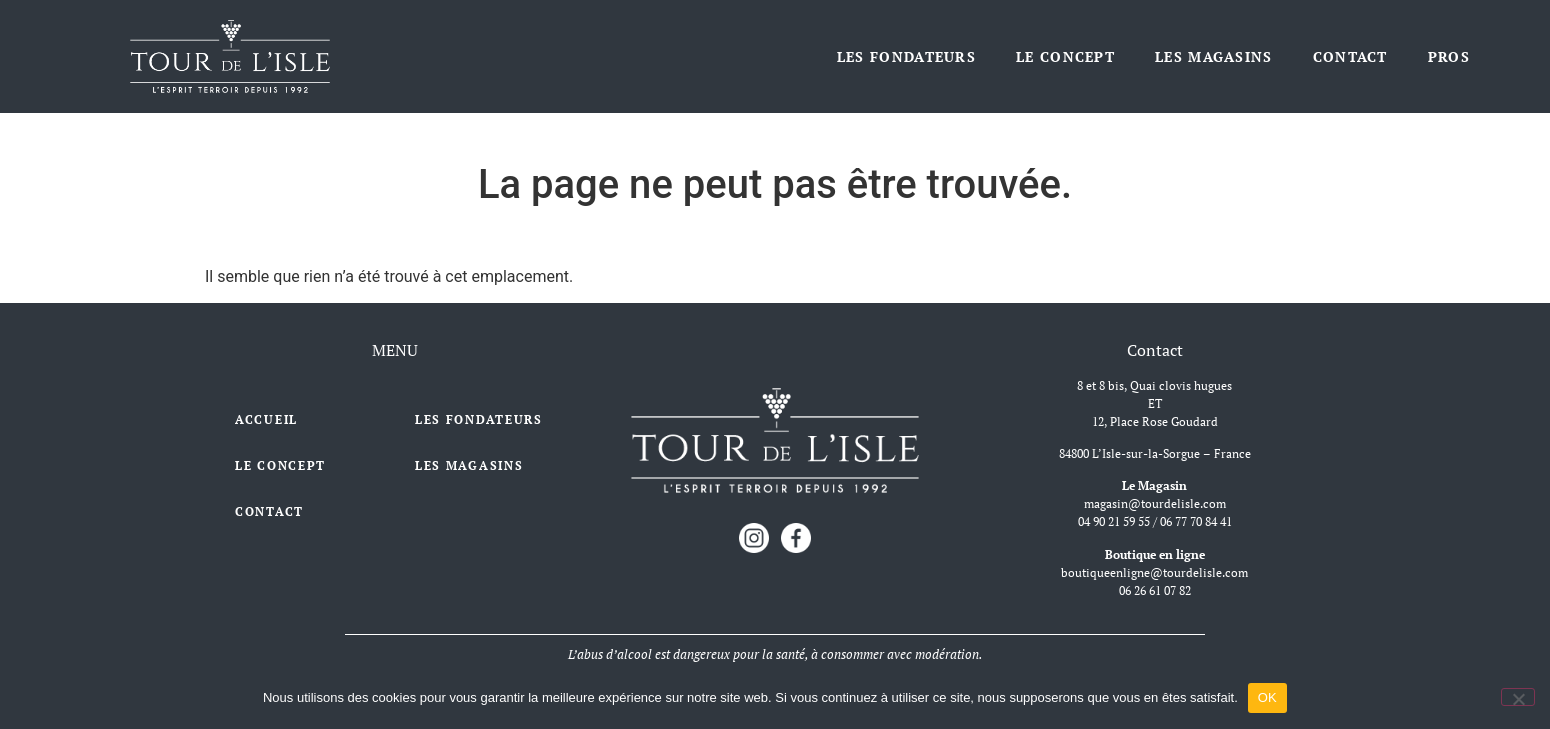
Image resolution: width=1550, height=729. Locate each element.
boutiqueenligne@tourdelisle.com (1154, 572)
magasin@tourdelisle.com (1155, 503)
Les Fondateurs (906, 56)
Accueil (266, 419)
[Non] (1518, 697)
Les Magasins (1214, 56)
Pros (1449, 56)
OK (1267, 697)
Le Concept (1065, 56)
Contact (1350, 56)
